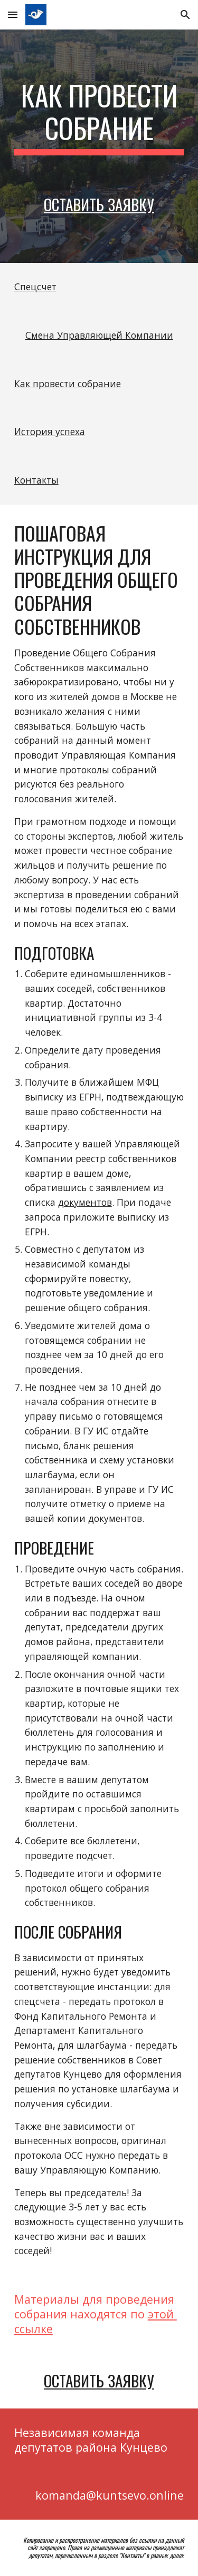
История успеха (49, 431)
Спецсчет (35, 286)
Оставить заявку (99, 204)
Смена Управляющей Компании (99, 335)
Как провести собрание (67, 383)
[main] (99, 117)
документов (85, 1202)
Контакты (36, 480)
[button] (12, 14)
